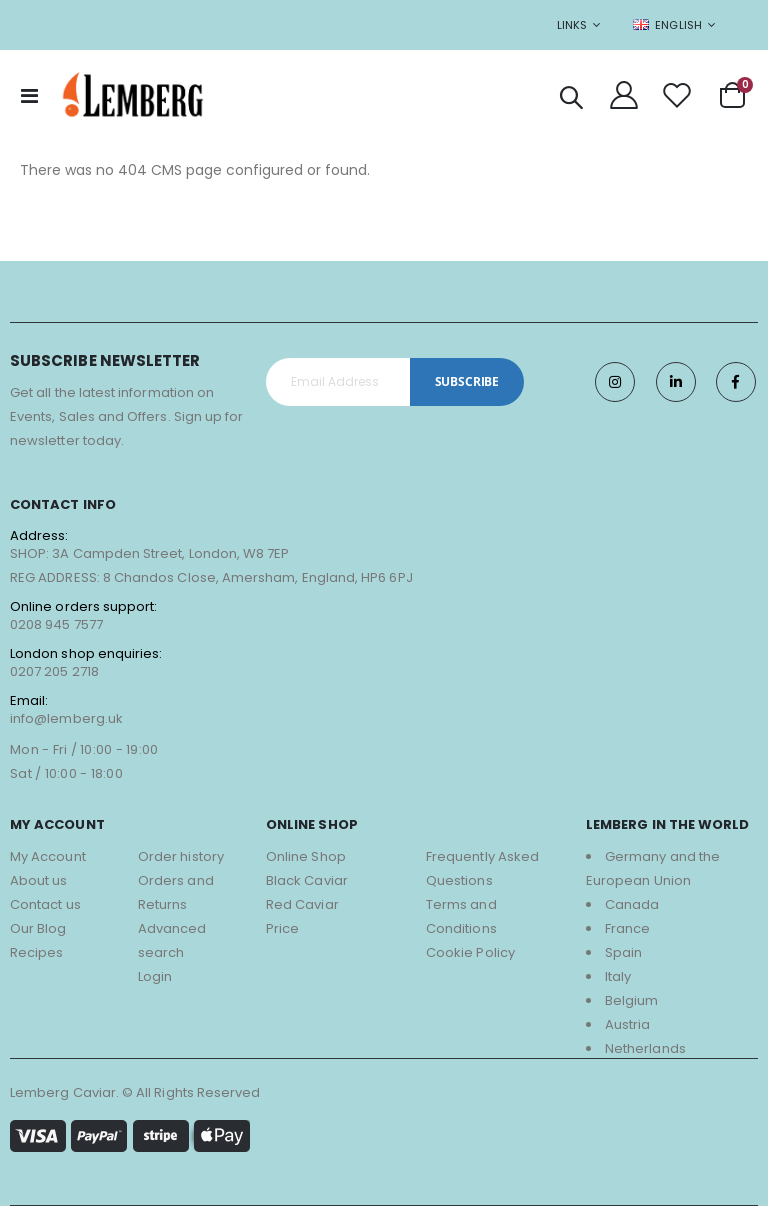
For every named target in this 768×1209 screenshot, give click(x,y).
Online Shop (306, 859)
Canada (632, 907)
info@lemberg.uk (66, 721)
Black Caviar (307, 883)
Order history (181, 859)
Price (282, 931)
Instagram (614, 385)
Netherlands (645, 1051)
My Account (48, 859)
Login (155, 979)
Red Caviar (302, 907)
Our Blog (38, 931)
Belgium (631, 1003)
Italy (618, 979)
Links (572, 25)
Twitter (675, 385)
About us (39, 883)
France (627, 931)
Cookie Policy (470, 955)
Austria (627, 1027)
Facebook (736, 385)
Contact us (45, 907)
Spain (623, 955)
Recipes (36, 955)
